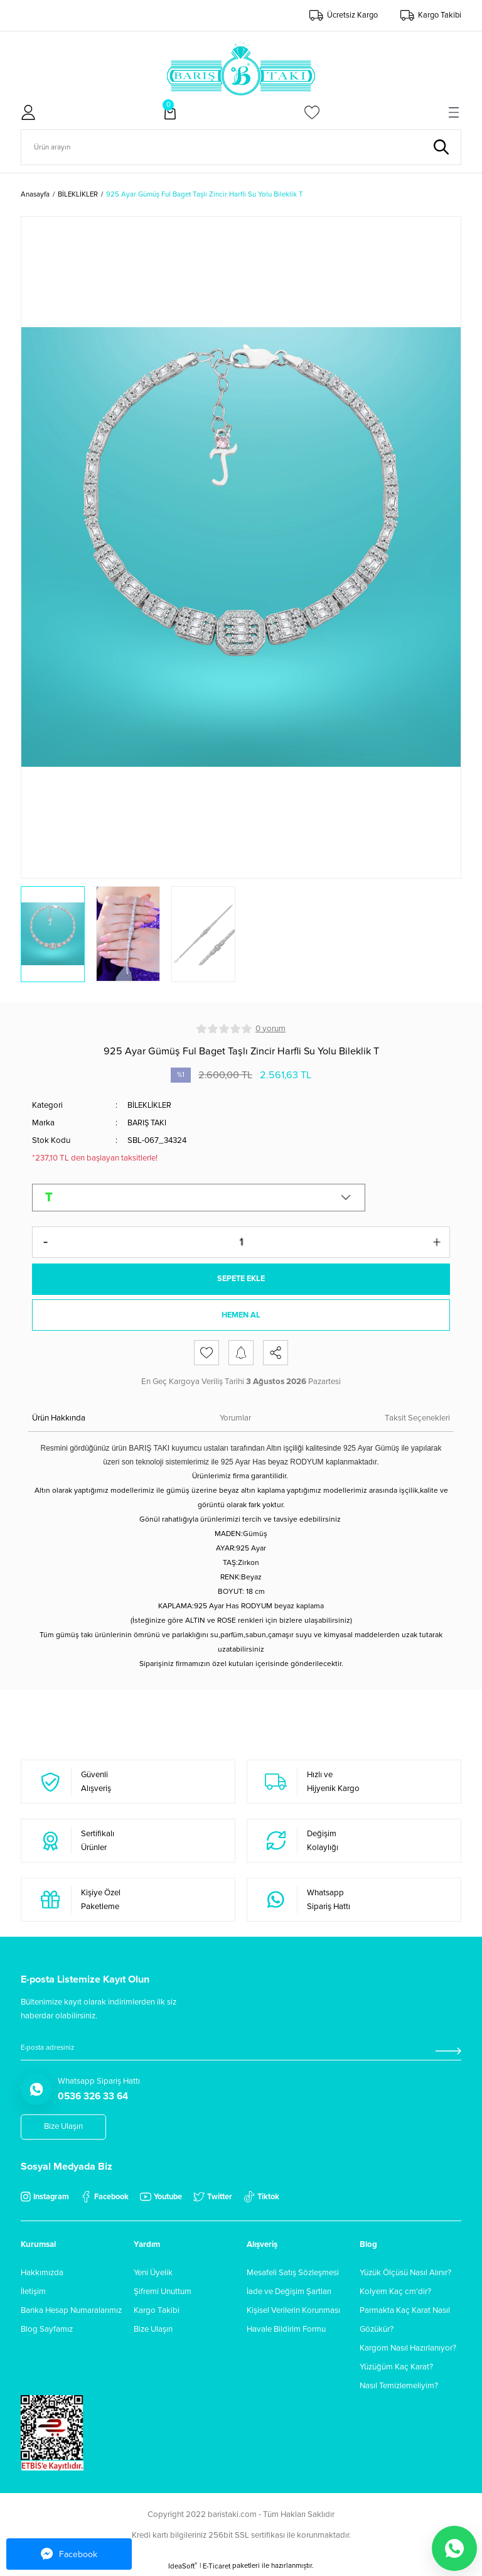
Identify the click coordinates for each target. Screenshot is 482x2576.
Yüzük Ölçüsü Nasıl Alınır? (405, 2274)
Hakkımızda (42, 2274)
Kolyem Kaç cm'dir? (395, 2293)
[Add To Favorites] (206, 1353)
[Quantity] (241, 1242)
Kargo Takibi (156, 2312)
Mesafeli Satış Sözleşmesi (293, 2274)
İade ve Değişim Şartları (289, 2293)
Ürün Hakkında (58, 1419)
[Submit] (448, 2052)
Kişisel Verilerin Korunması (293, 2312)
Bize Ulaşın (153, 2330)
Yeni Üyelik (153, 2274)
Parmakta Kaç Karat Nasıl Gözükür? (405, 2321)
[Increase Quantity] (436, 1242)
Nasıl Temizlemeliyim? (399, 2387)
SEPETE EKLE (241, 1279)
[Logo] (240, 67)
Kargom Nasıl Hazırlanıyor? (408, 2349)
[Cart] (170, 112)
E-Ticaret (216, 2567)
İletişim (33, 2293)
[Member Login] (28, 112)
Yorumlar (235, 1419)
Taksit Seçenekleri (417, 1419)
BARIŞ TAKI (148, 1123)
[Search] (241, 147)
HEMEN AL (241, 1316)
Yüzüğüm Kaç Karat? (396, 2368)
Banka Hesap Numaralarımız (71, 2312)
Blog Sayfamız (47, 2330)
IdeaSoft (182, 2567)
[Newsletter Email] (241, 2052)
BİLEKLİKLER (150, 1105)
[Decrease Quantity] (45, 1242)
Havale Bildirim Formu (286, 2330)
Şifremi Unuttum (162, 2293)
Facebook (69, 2554)
